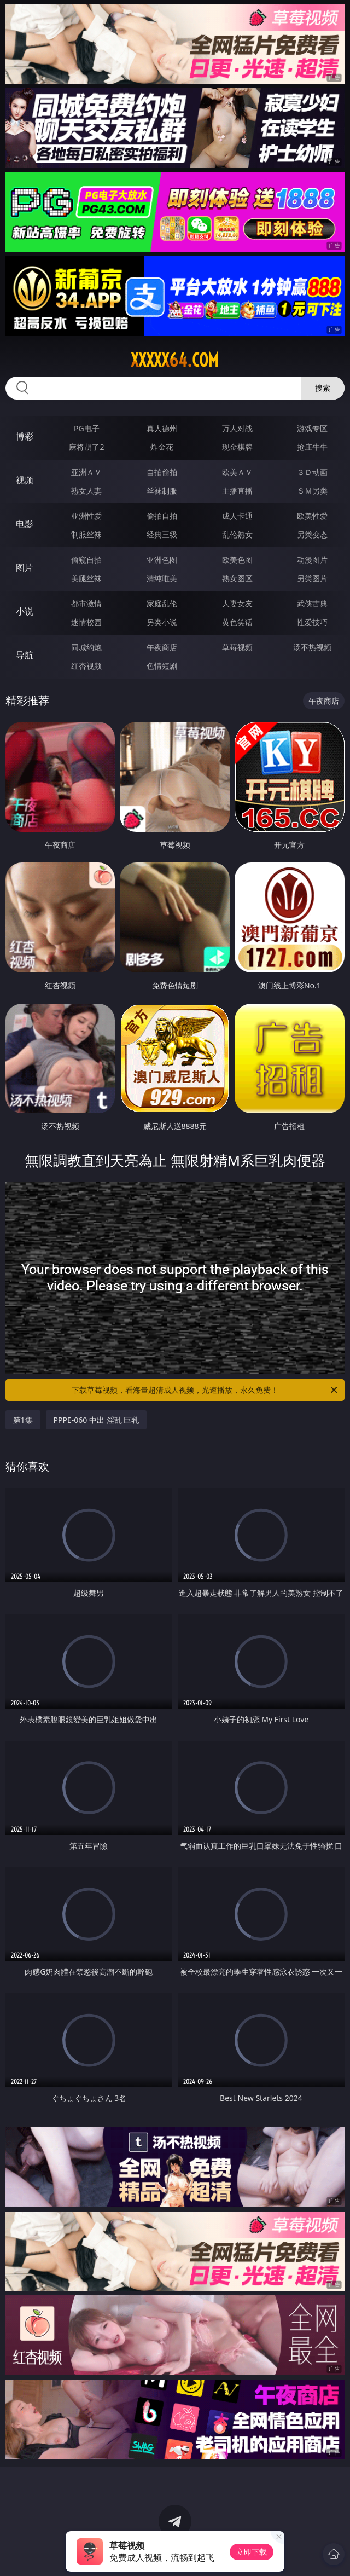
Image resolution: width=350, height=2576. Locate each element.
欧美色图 (237, 559)
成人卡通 (237, 516)
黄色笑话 (237, 622)
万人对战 (237, 428)
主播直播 (237, 490)
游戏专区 (312, 428)
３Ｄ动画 (312, 472)
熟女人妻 (86, 490)
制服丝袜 (86, 534)
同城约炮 (86, 647)
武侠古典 (312, 603)
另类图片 (312, 578)
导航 (24, 655)
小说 (24, 611)
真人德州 (162, 428)
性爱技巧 (312, 622)
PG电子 (87, 428)
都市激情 (86, 603)
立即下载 (251, 2551)
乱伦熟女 (237, 534)
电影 (24, 524)
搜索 (322, 388)
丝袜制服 (162, 490)
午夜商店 (162, 647)
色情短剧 (162, 666)
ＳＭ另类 (312, 490)
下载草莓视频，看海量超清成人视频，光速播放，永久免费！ (205, 1390)
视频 (24, 480)
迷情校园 (86, 622)
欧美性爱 (312, 516)
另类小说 (162, 622)
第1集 (23, 1420)
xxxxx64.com (175, 360)
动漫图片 (312, 559)
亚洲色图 (162, 559)
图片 (24, 567)
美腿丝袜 (86, 578)
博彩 (24, 436)
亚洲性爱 (86, 516)
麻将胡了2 (86, 447)
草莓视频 (237, 647)
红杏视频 (86, 666)
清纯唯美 (162, 578)
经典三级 (162, 534)
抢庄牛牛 (312, 447)
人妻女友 (237, 603)
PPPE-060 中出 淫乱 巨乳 (96, 1420)
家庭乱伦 (162, 603)
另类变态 (312, 534)
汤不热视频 (312, 647)
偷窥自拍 (86, 559)
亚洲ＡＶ (86, 472)
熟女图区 (237, 578)
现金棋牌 (237, 447)
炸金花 (161, 447)
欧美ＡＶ (237, 472)
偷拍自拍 (162, 516)
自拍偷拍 (162, 472)
